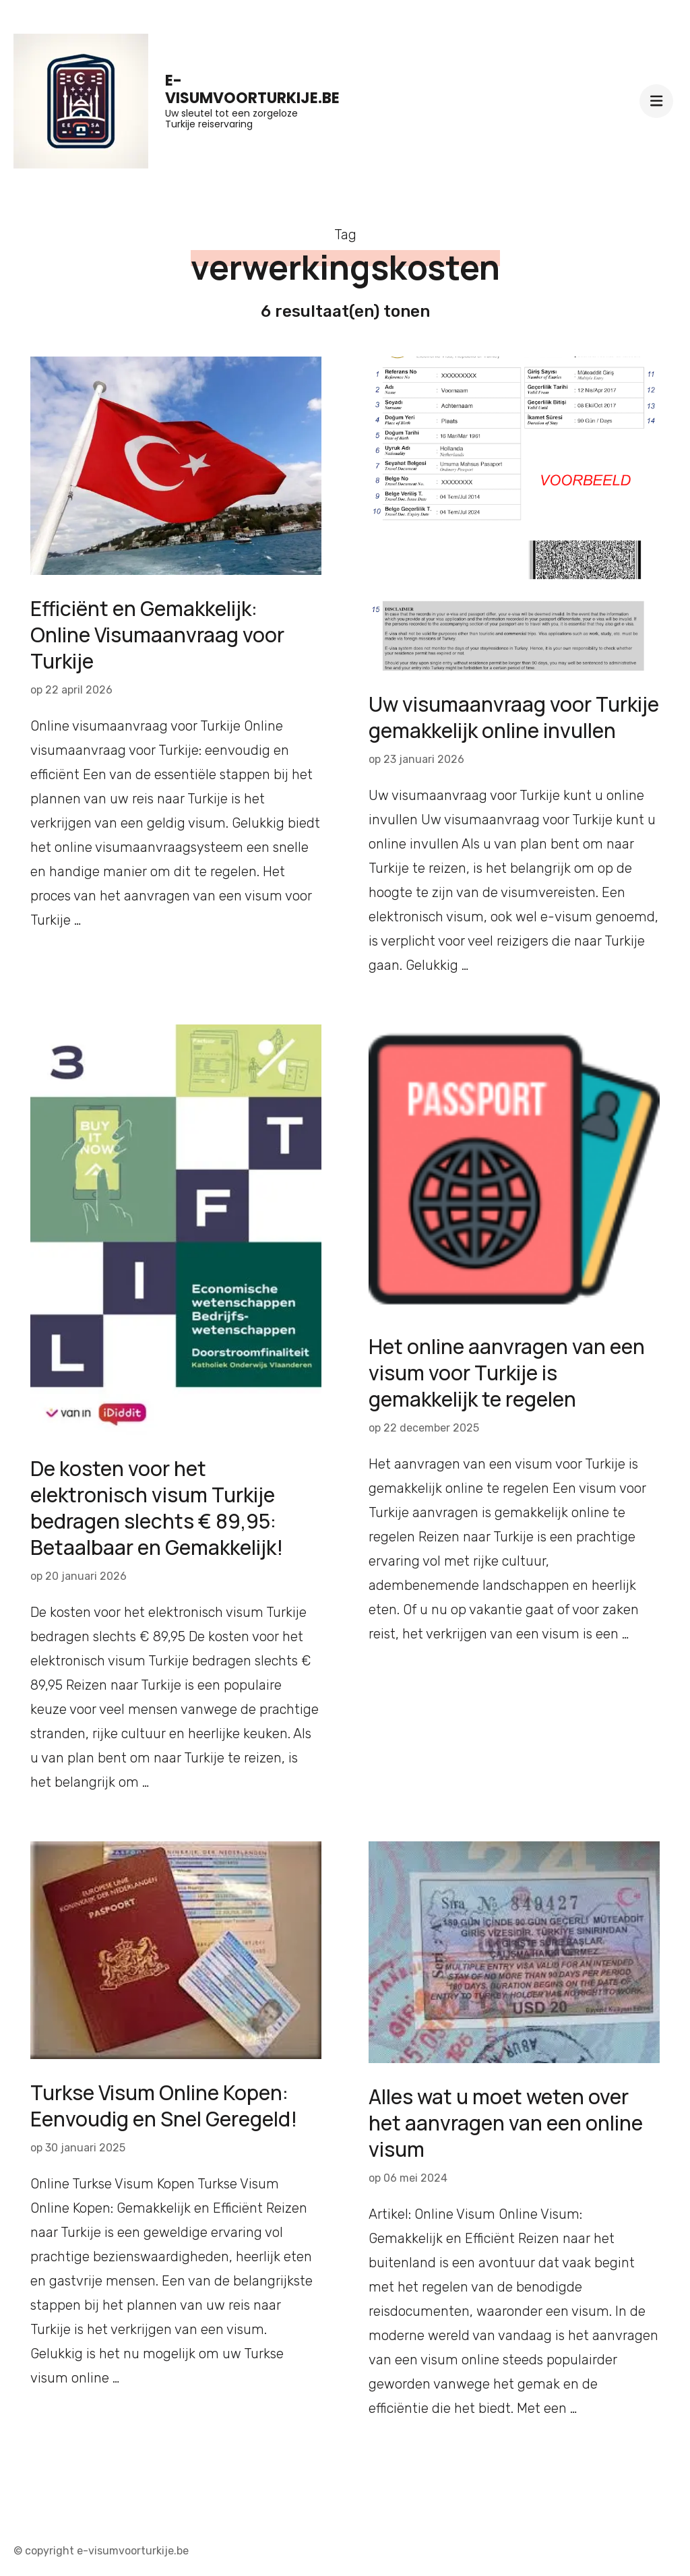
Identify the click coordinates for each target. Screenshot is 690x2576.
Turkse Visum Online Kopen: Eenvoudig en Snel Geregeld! (163, 2106)
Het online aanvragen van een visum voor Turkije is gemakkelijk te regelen (507, 1372)
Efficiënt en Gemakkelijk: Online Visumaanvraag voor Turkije (157, 634)
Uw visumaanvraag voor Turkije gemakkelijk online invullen (514, 717)
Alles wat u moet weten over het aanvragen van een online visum (506, 2123)
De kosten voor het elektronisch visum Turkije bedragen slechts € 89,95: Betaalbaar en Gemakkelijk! (156, 1507)
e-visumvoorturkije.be (252, 89)
